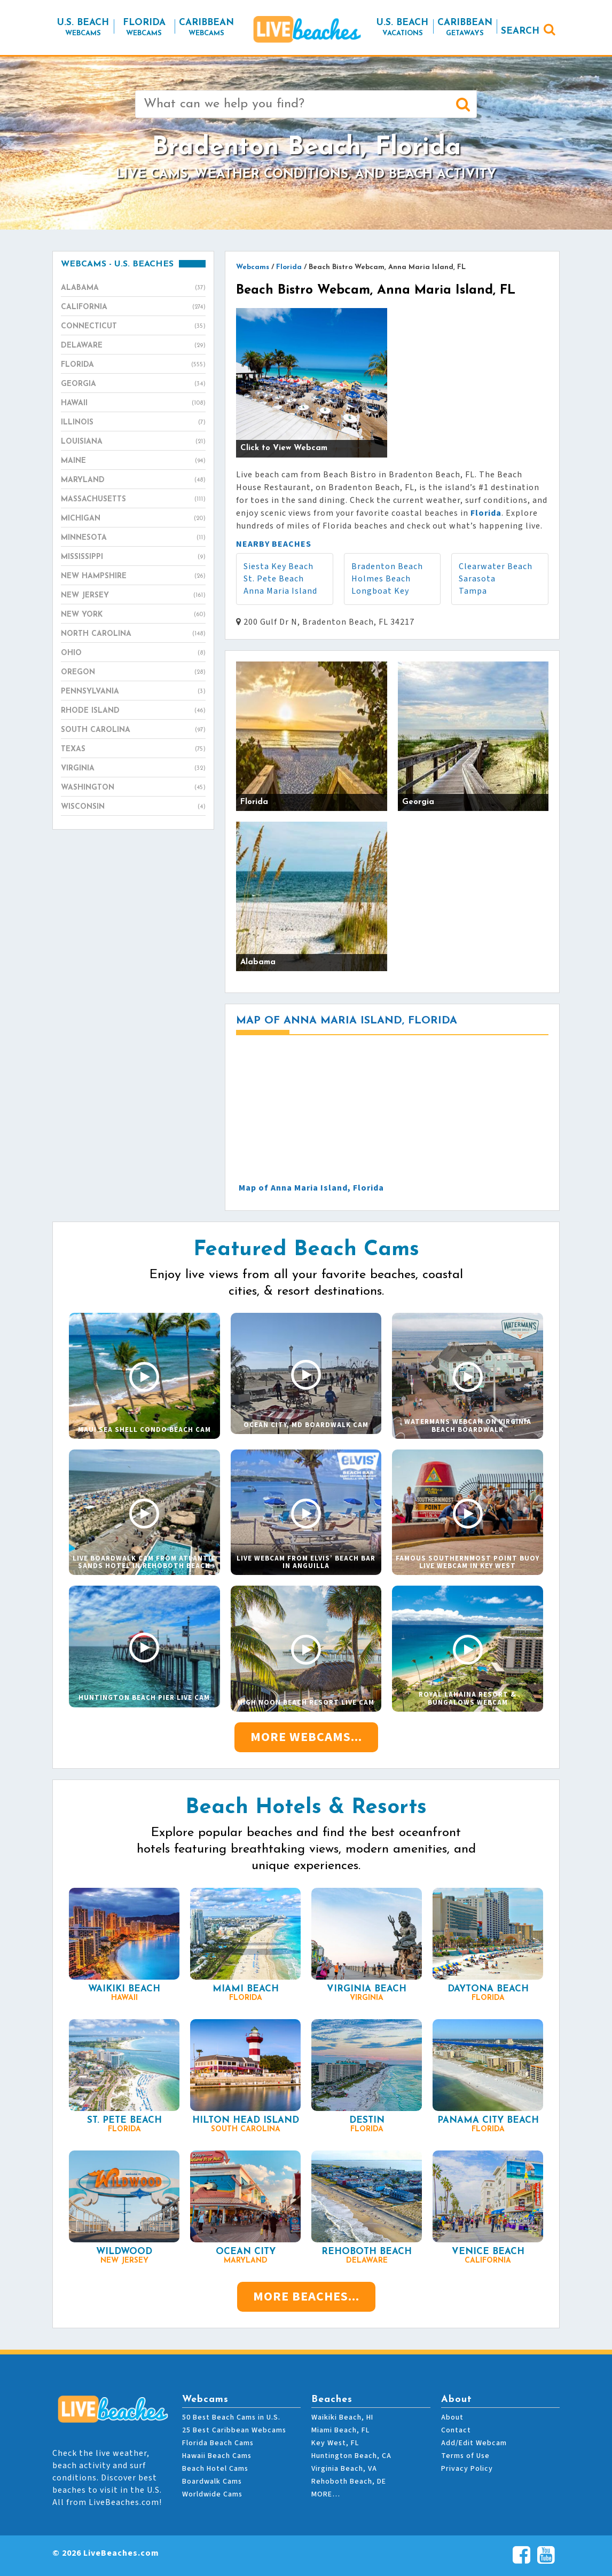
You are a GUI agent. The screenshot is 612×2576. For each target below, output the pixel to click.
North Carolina (133, 634)
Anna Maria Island (280, 591)
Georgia (133, 384)
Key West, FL (335, 2443)
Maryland (133, 480)
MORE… (325, 2494)
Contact (456, 2430)
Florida (133, 365)
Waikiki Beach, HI (342, 2417)
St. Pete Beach (274, 579)
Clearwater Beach (495, 566)
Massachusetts (133, 499)
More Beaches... (306, 2296)
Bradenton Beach (387, 566)
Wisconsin (133, 807)
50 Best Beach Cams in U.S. (231, 2417)
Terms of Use (465, 2456)
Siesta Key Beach (278, 566)
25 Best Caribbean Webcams (234, 2430)
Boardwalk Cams (212, 2481)
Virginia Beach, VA (344, 2468)
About (452, 2417)
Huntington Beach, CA (351, 2456)
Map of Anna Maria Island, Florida (311, 1188)
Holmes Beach (381, 579)
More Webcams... (306, 1737)
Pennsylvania (133, 692)
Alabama (133, 288)
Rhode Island (133, 711)
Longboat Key (380, 591)
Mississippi (133, 557)
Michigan (133, 519)
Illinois (133, 423)
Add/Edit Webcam (474, 2443)
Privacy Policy (467, 2468)
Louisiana (133, 442)
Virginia (133, 769)
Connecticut (133, 326)
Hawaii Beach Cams (217, 2456)
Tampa (473, 591)
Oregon (133, 672)
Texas (133, 749)
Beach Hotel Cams (215, 2468)
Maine (133, 461)
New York (133, 615)
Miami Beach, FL (340, 2430)
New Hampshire (133, 576)
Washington (133, 788)
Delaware (133, 346)
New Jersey (133, 596)
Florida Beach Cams (218, 2443)
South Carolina (133, 730)
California (133, 307)
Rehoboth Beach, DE (348, 2481)
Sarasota (477, 579)
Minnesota (133, 538)
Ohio (133, 653)
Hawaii (133, 403)
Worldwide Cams (212, 2494)
